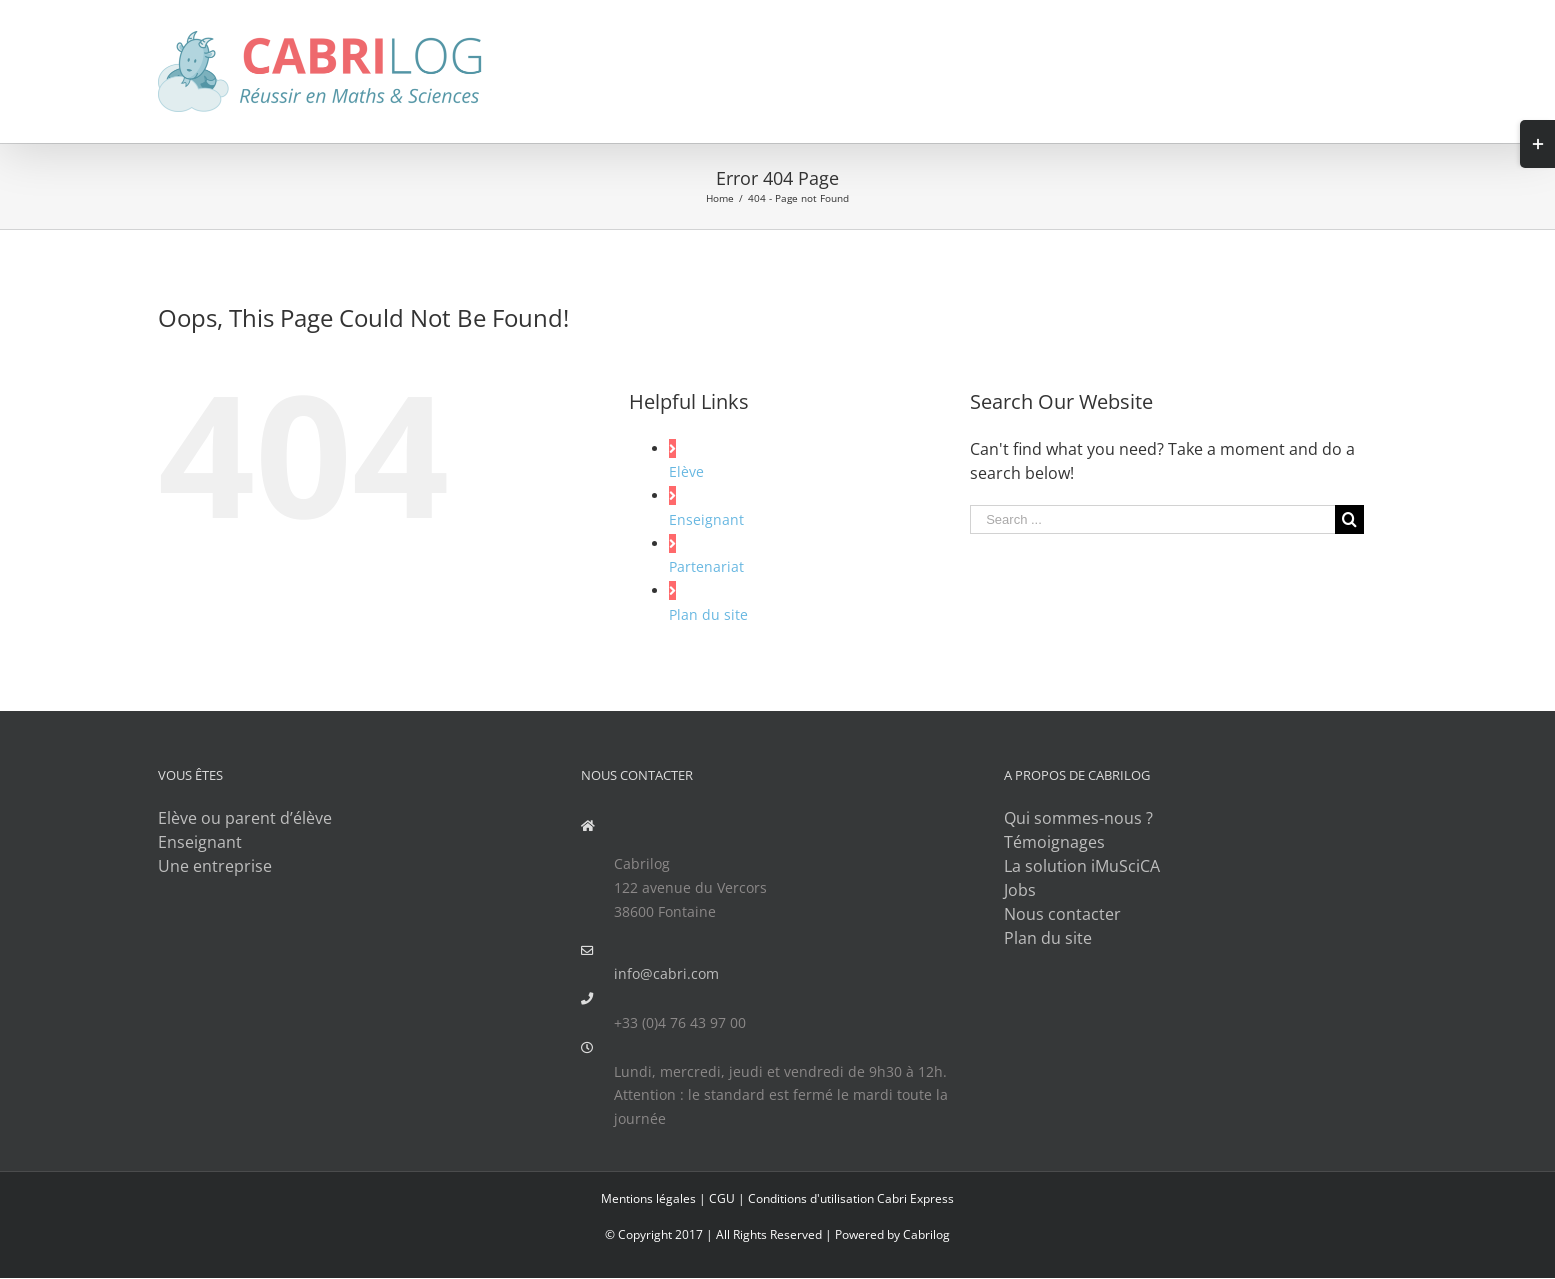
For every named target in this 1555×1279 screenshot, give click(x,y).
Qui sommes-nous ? (1078, 818)
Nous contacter (1062, 914)
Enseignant (706, 519)
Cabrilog (926, 1234)
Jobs (1020, 890)
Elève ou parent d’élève (245, 818)
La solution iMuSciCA (1082, 866)
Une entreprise (215, 866)
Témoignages (1054, 842)
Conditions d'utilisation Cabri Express (851, 1198)
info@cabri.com (666, 973)
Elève (686, 471)
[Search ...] (1152, 519)
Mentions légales (648, 1198)
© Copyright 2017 (654, 1234)
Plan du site (708, 614)
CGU (722, 1198)
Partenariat (706, 566)
